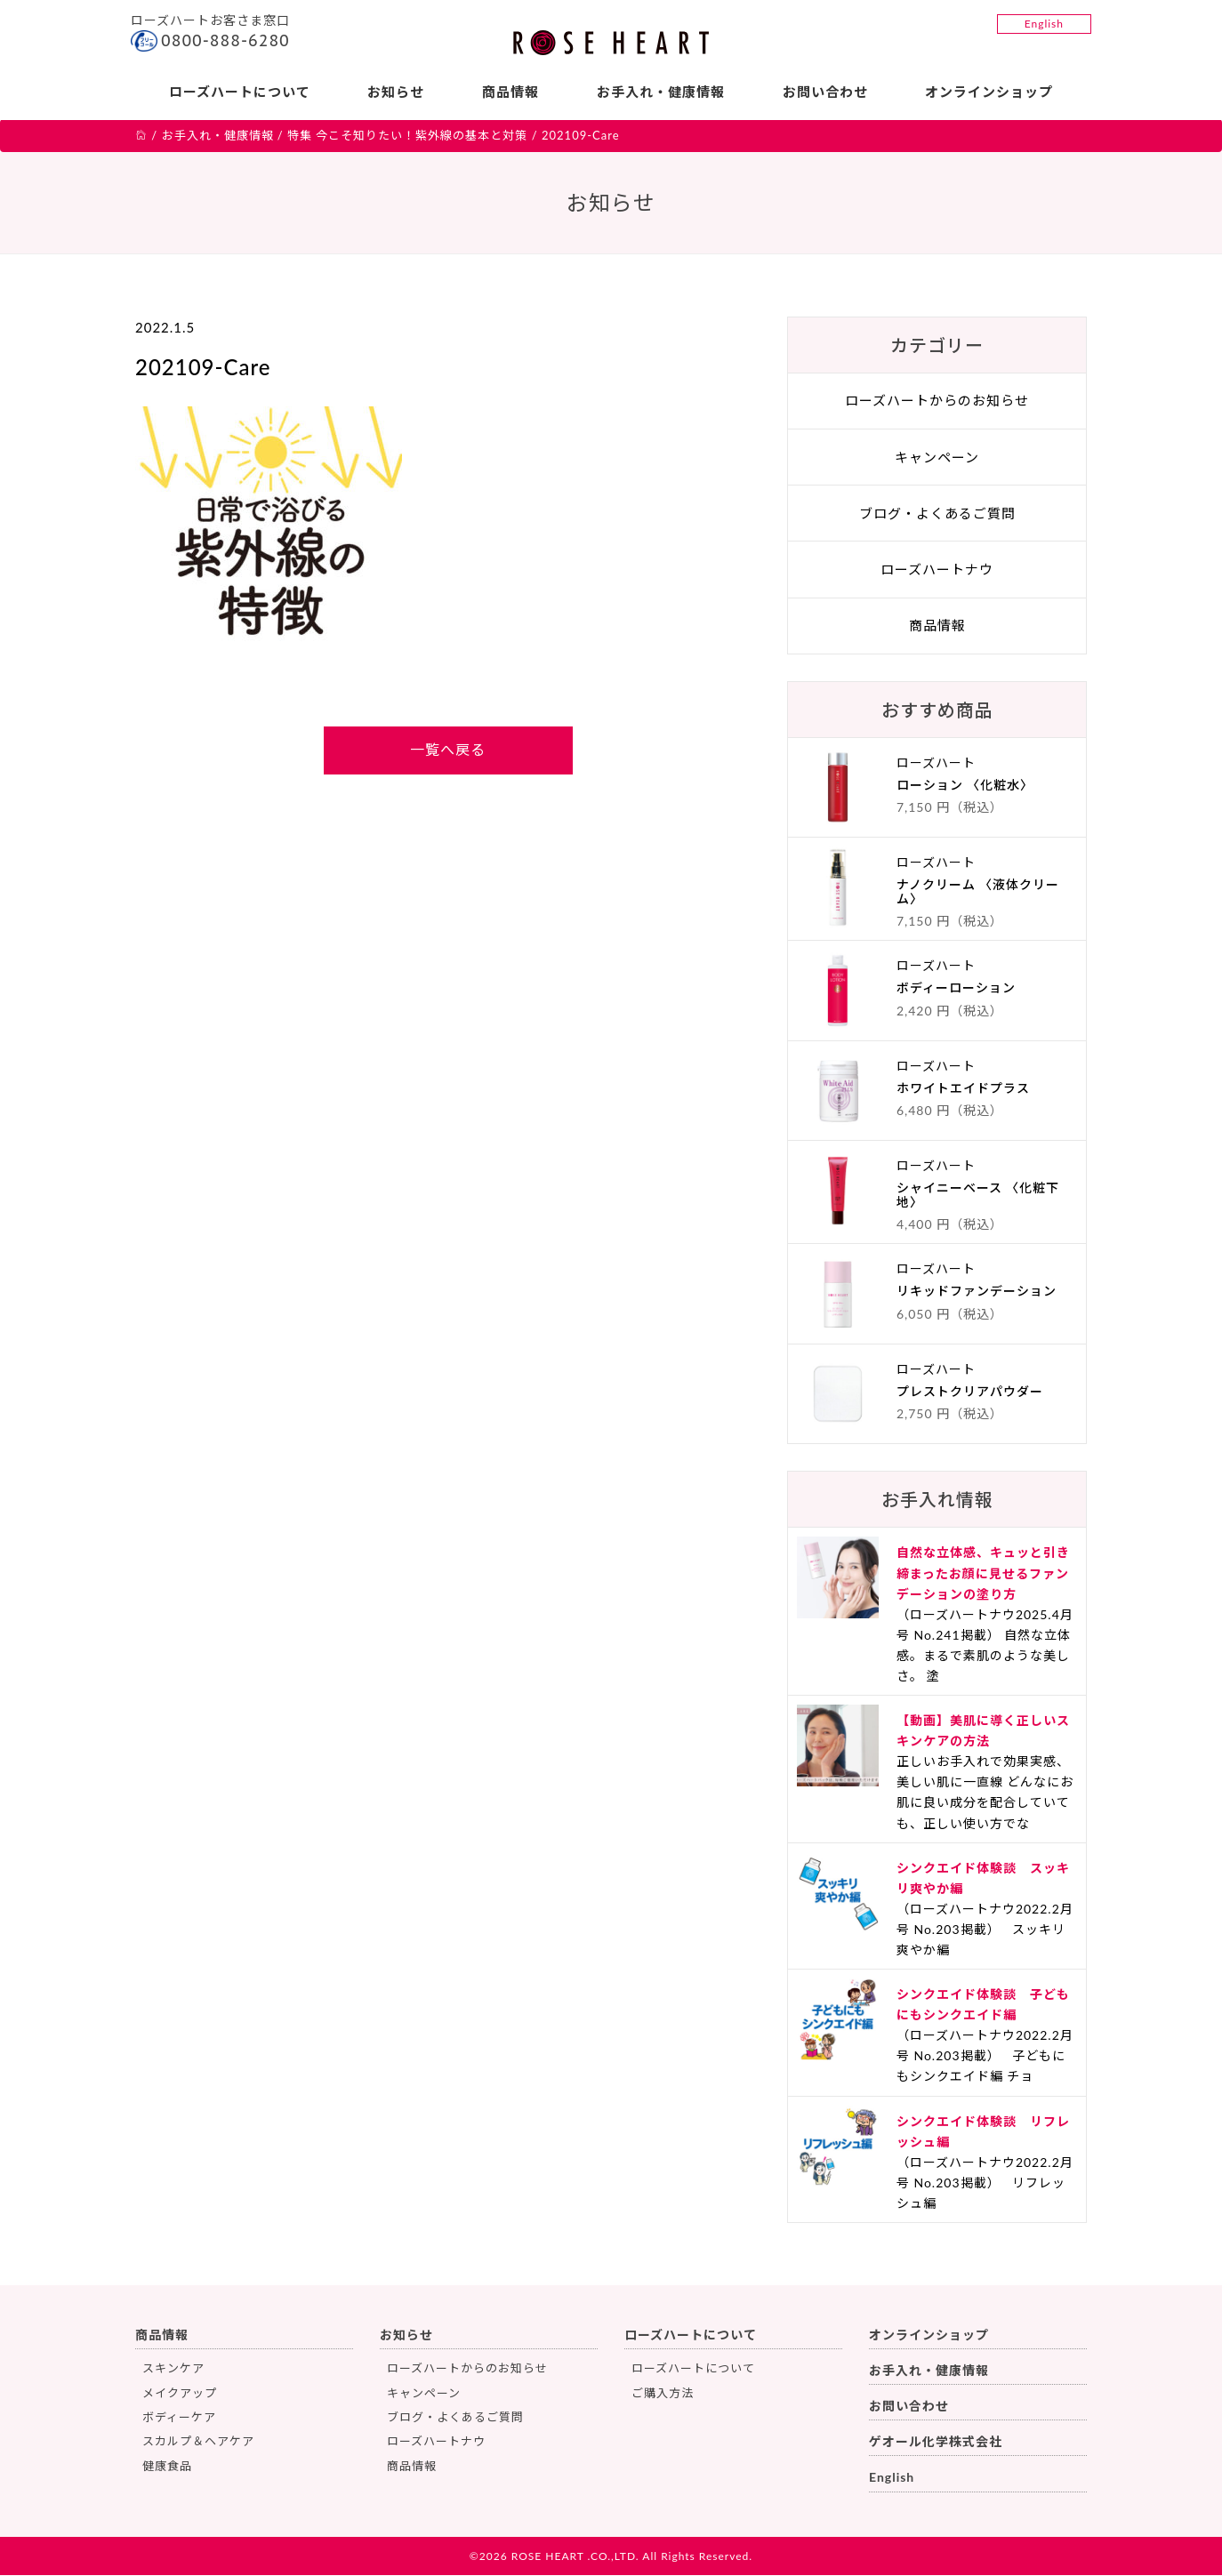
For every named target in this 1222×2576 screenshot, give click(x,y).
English (1044, 23)
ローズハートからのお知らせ (937, 401)
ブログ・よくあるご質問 (937, 513)
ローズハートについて (239, 92)
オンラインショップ (990, 92)
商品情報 (510, 92)
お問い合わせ (825, 92)
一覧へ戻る (448, 750)
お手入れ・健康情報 (661, 92)
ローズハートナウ (936, 569)
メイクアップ (179, 2393)
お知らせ (395, 92)
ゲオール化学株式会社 (935, 2442)
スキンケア (173, 2368)
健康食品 (167, 2466)
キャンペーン (937, 457)
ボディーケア (179, 2417)
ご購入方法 (662, 2393)
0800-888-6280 (225, 40)
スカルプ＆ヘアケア (198, 2442)
